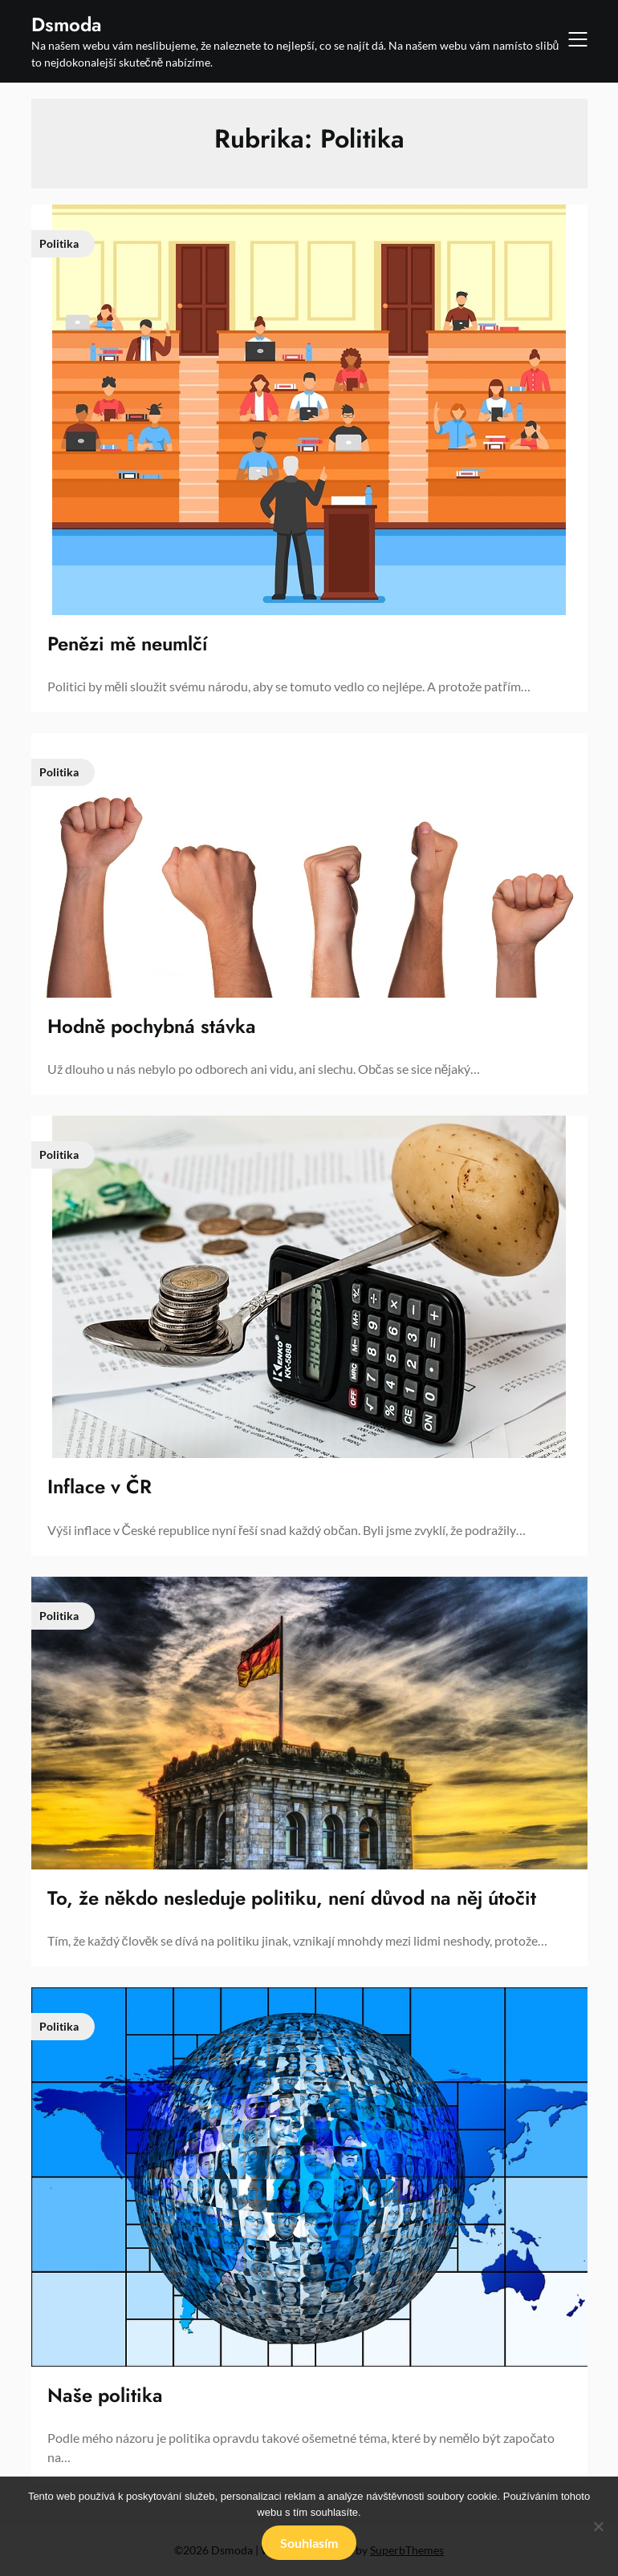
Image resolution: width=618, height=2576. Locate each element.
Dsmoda (66, 24)
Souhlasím (309, 2542)
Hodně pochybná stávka (151, 1026)
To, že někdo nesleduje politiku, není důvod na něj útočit (291, 1898)
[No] (598, 2526)
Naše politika (105, 2395)
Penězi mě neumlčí (127, 644)
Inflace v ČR (99, 1486)
